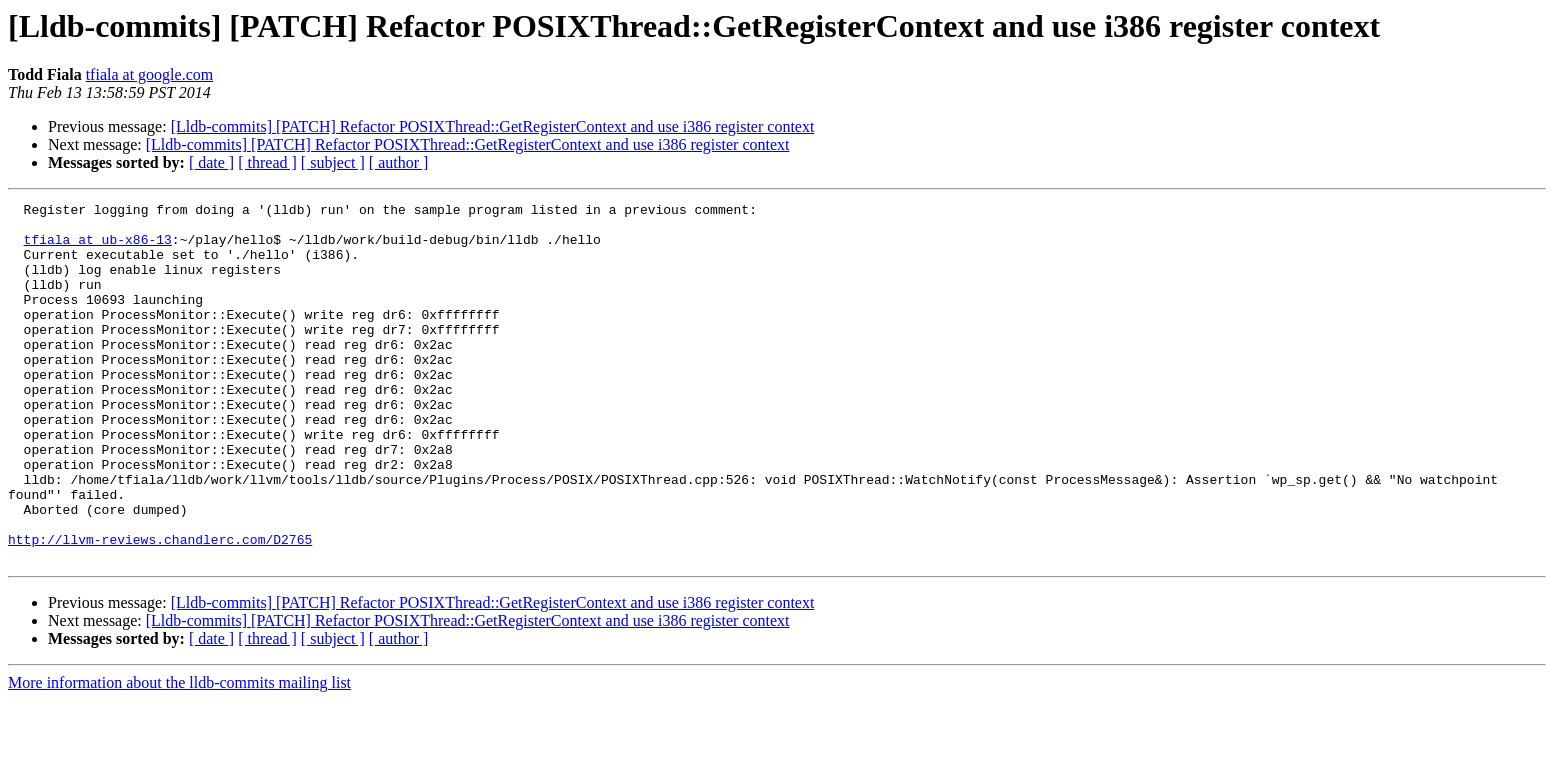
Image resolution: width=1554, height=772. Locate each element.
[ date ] (211, 162)
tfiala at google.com (150, 74)
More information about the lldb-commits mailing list (179, 754)
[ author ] (399, 162)
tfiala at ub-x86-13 (98, 248)
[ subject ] (333, 162)
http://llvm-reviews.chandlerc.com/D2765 (160, 608)
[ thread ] (267, 162)
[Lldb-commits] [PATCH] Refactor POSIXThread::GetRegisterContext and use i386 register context (493, 126)
